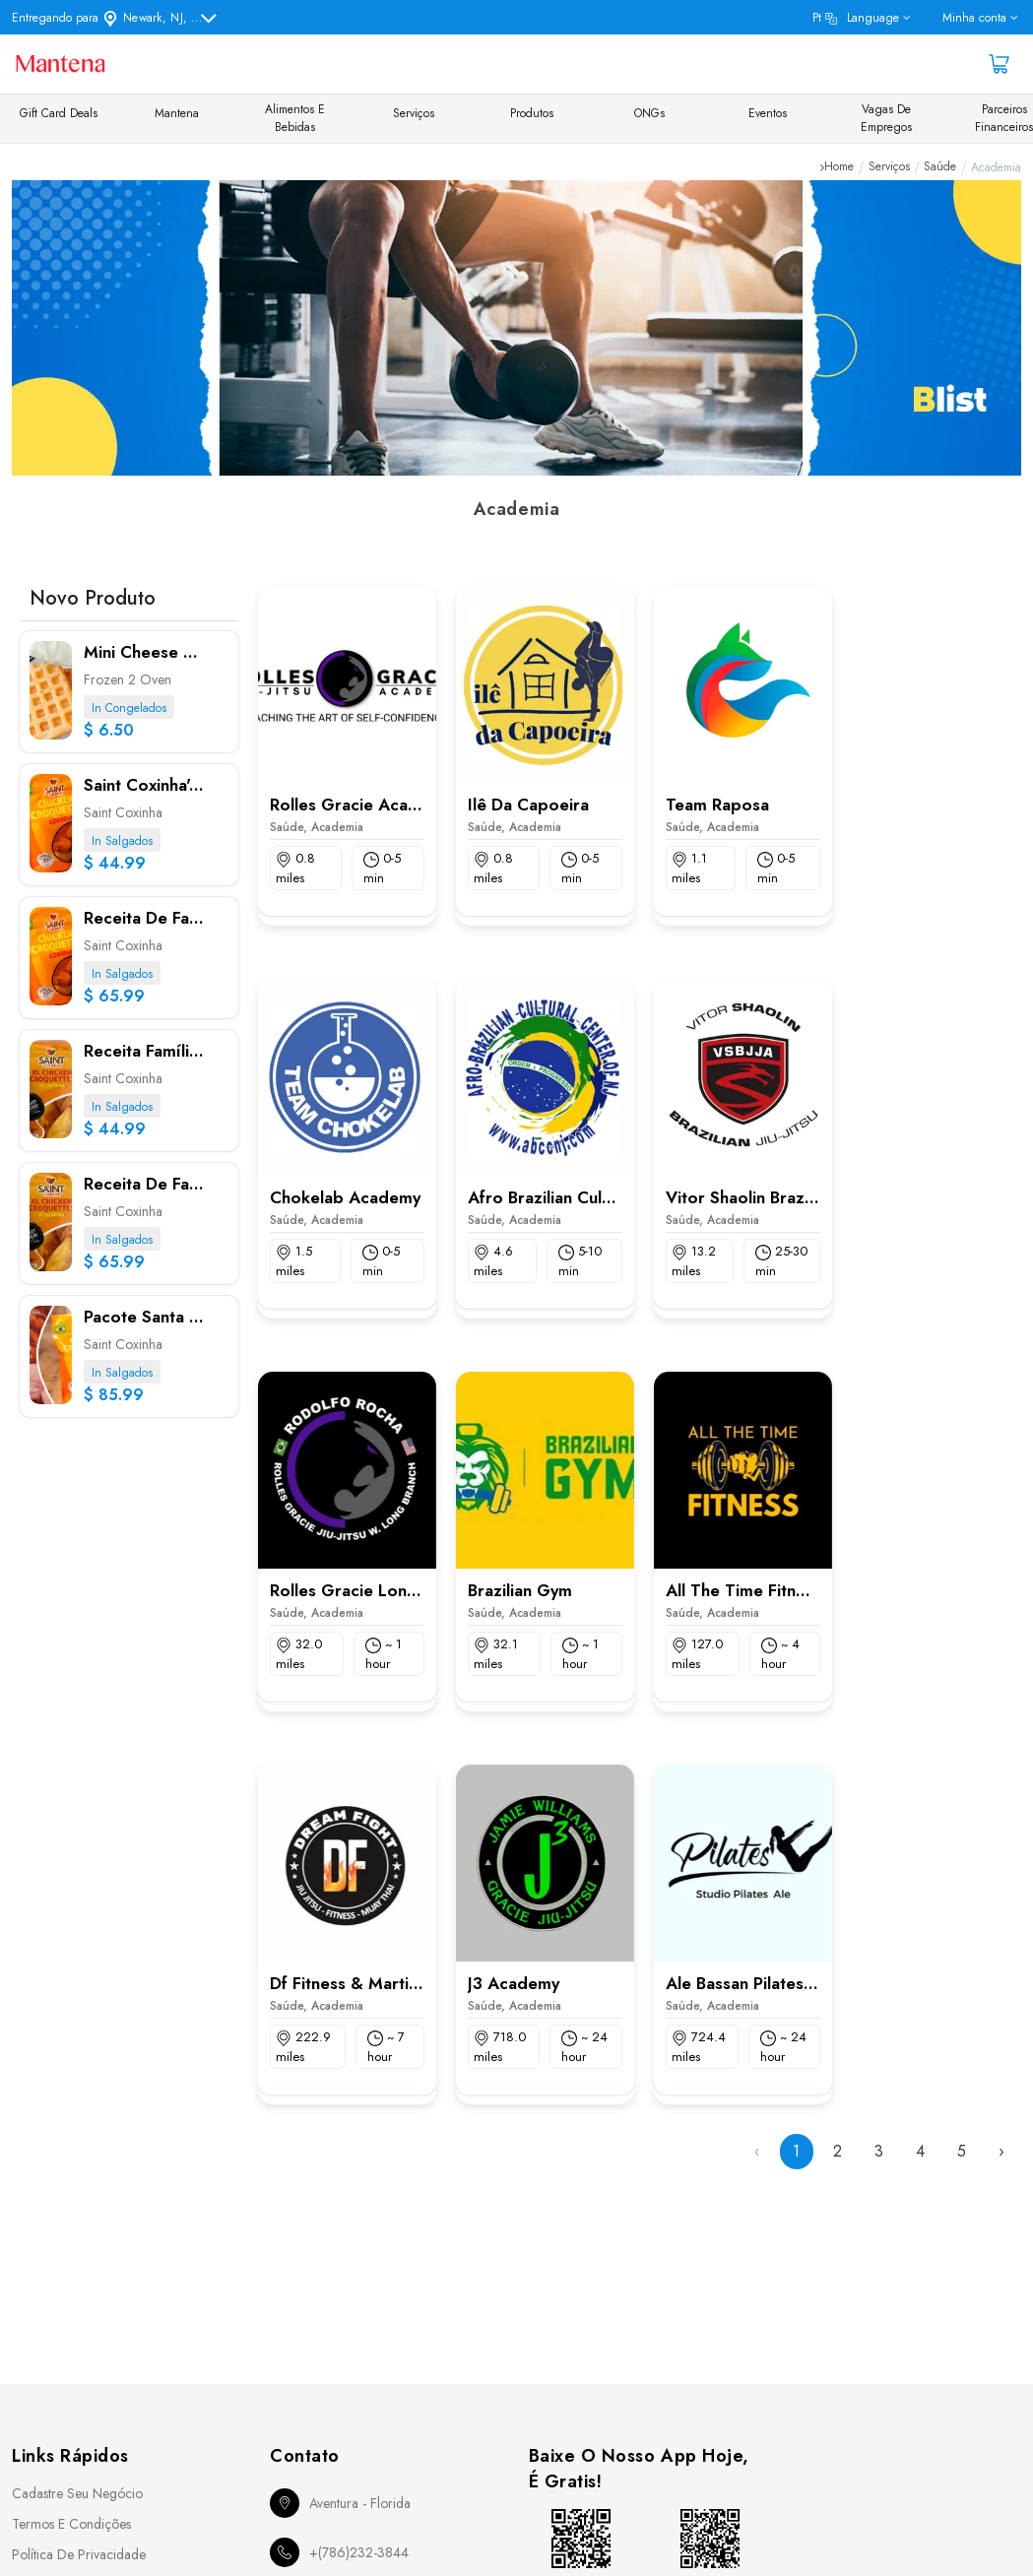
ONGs (649, 113)
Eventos (767, 113)
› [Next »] (1001, 2151)
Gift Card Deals (58, 113)
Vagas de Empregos (886, 118)
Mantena (177, 113)
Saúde (940, 167)
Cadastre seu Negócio (77, 2493)
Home (839, 167)
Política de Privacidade (79, 2554)
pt (855, 18)
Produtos (531, 113)
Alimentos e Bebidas (295, 118)
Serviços (413, 113)
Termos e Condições (71, 2524)
